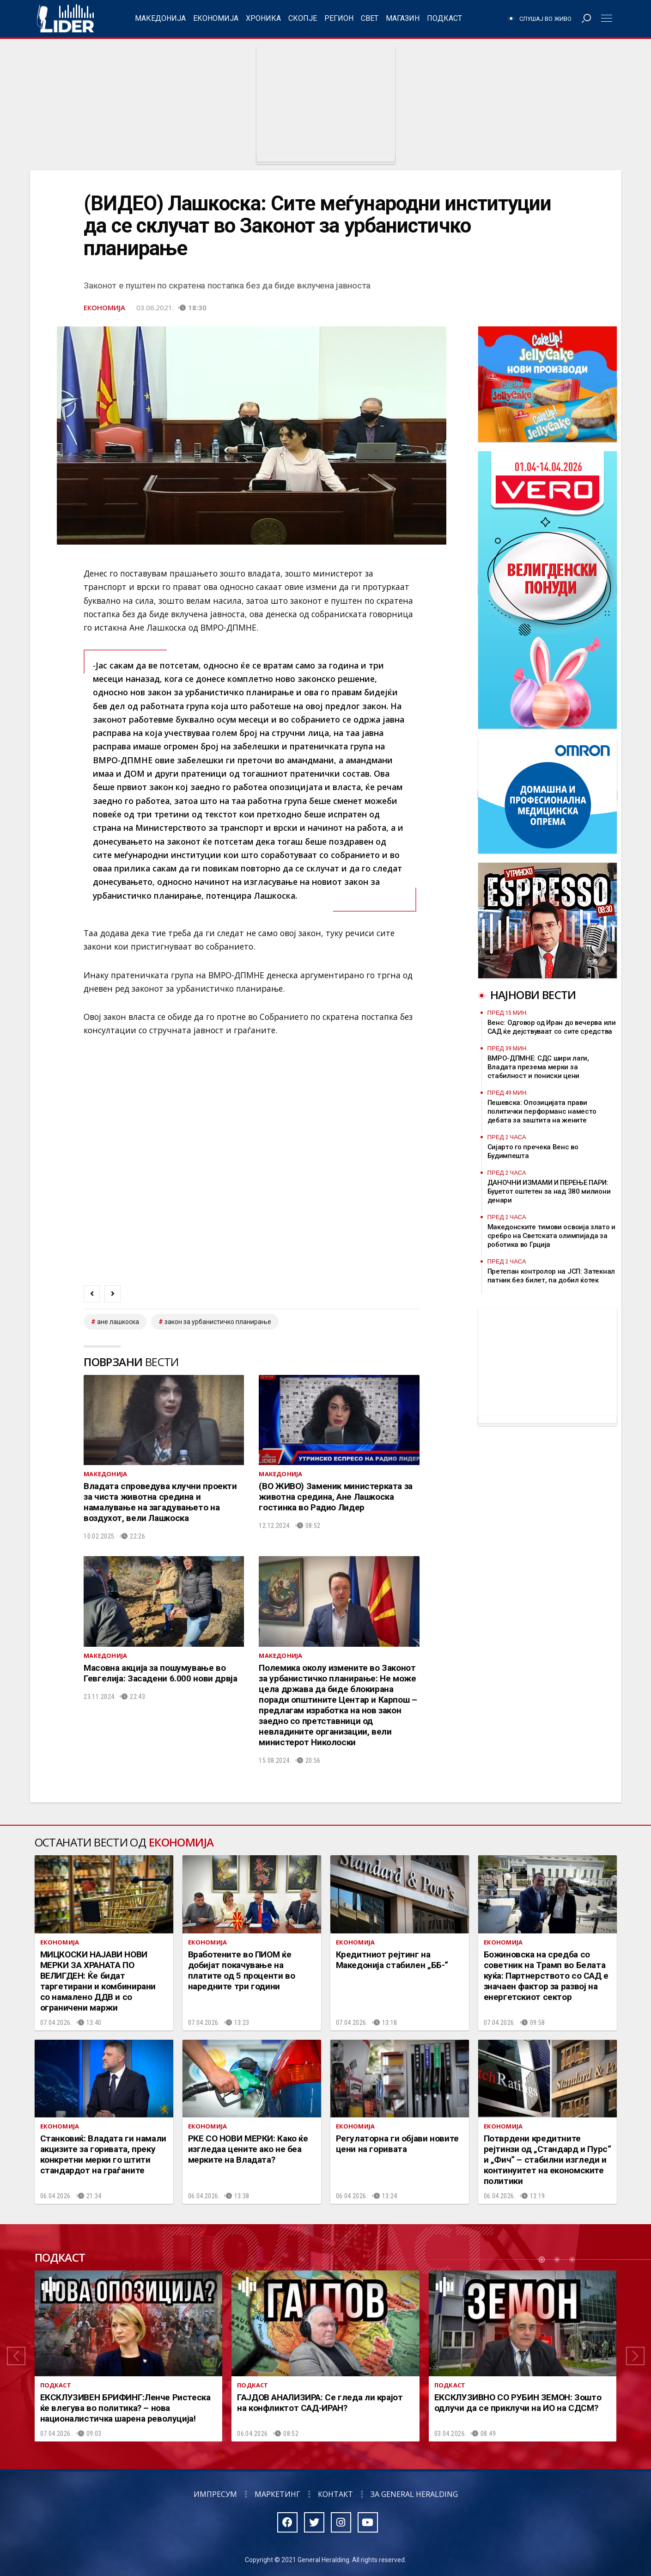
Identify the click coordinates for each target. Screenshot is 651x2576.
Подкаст (444, 18)
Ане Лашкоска (118, 1321)
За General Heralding (414, 2494)
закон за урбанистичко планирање (217, 1321)
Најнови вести (533, 994)
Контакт (335, 2494)
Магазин (403, 18)
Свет (369, 18)
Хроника (263, 18)
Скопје (302, 18)
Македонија (160, 18)
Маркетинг (277, 2494)
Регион (338, 18)
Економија (215, 18)
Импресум (215, 2494)
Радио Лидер (65, 18)
